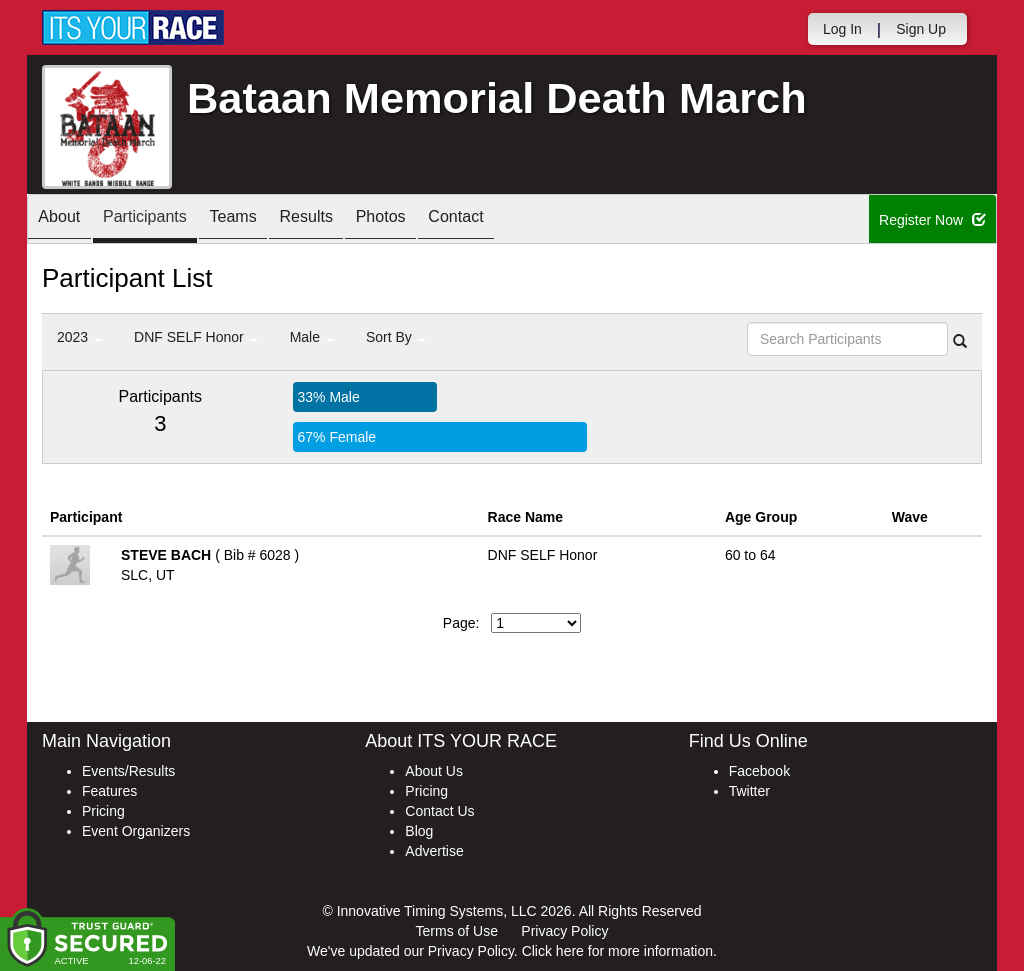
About (65, 220)
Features (109, 791)
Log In (842, 29)
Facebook (759, 771)
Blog (419, 831)
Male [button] (312, 337)
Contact (521, 220)
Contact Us (439, 811)
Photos (434, 220)
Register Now (932, 220)
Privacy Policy (564, 931)
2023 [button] (79, 337)
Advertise (434, 851)
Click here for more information (617, 951)
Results (348, 220)
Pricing (103, 811)
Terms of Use (457, 931)
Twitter (749, 791)
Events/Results (128, 771)
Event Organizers (136, 831)
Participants (163, 220)
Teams (263, 220)
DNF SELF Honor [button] (196, 337)
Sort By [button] (396, 337)
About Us (434, 771)
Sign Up (921, 29)
